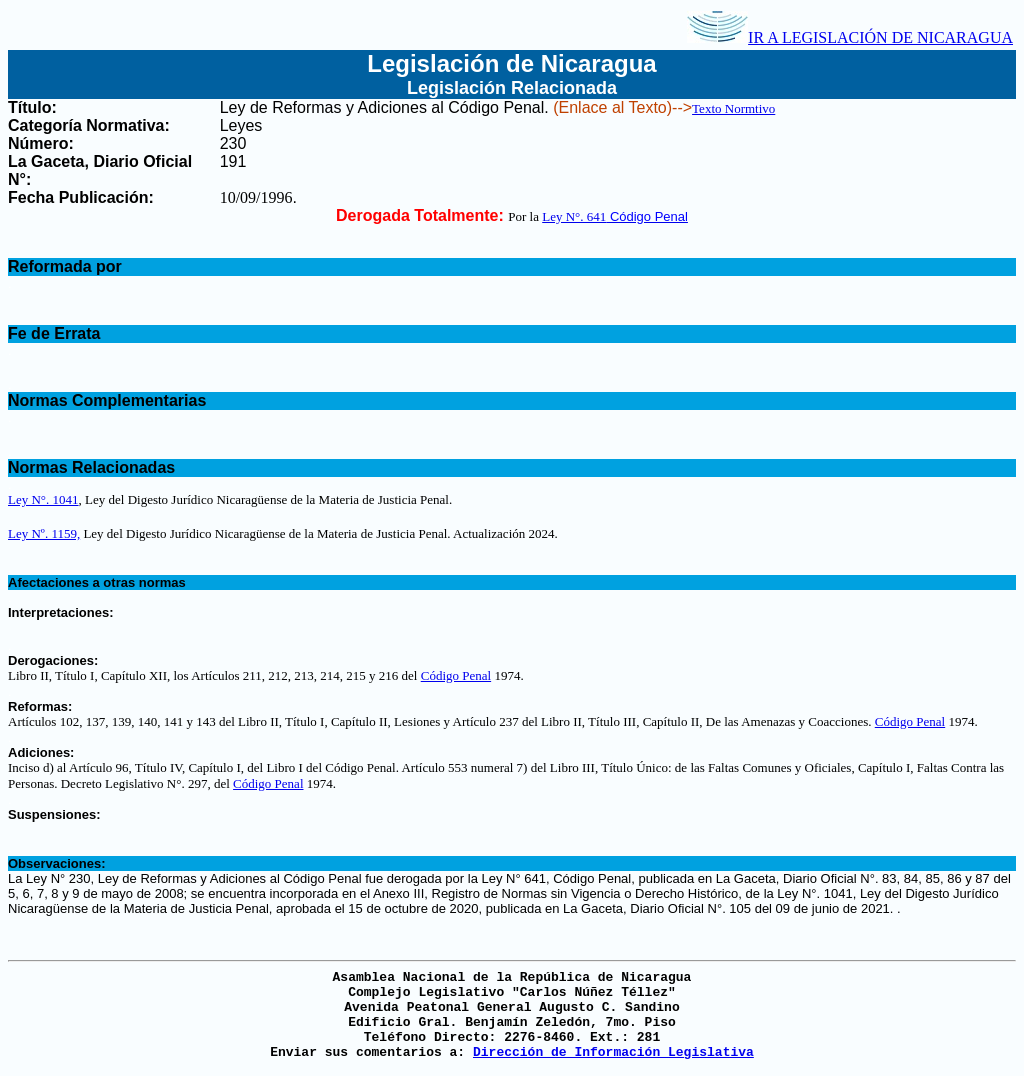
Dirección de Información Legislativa (613, 1052)
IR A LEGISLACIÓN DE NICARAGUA (850, 37)
